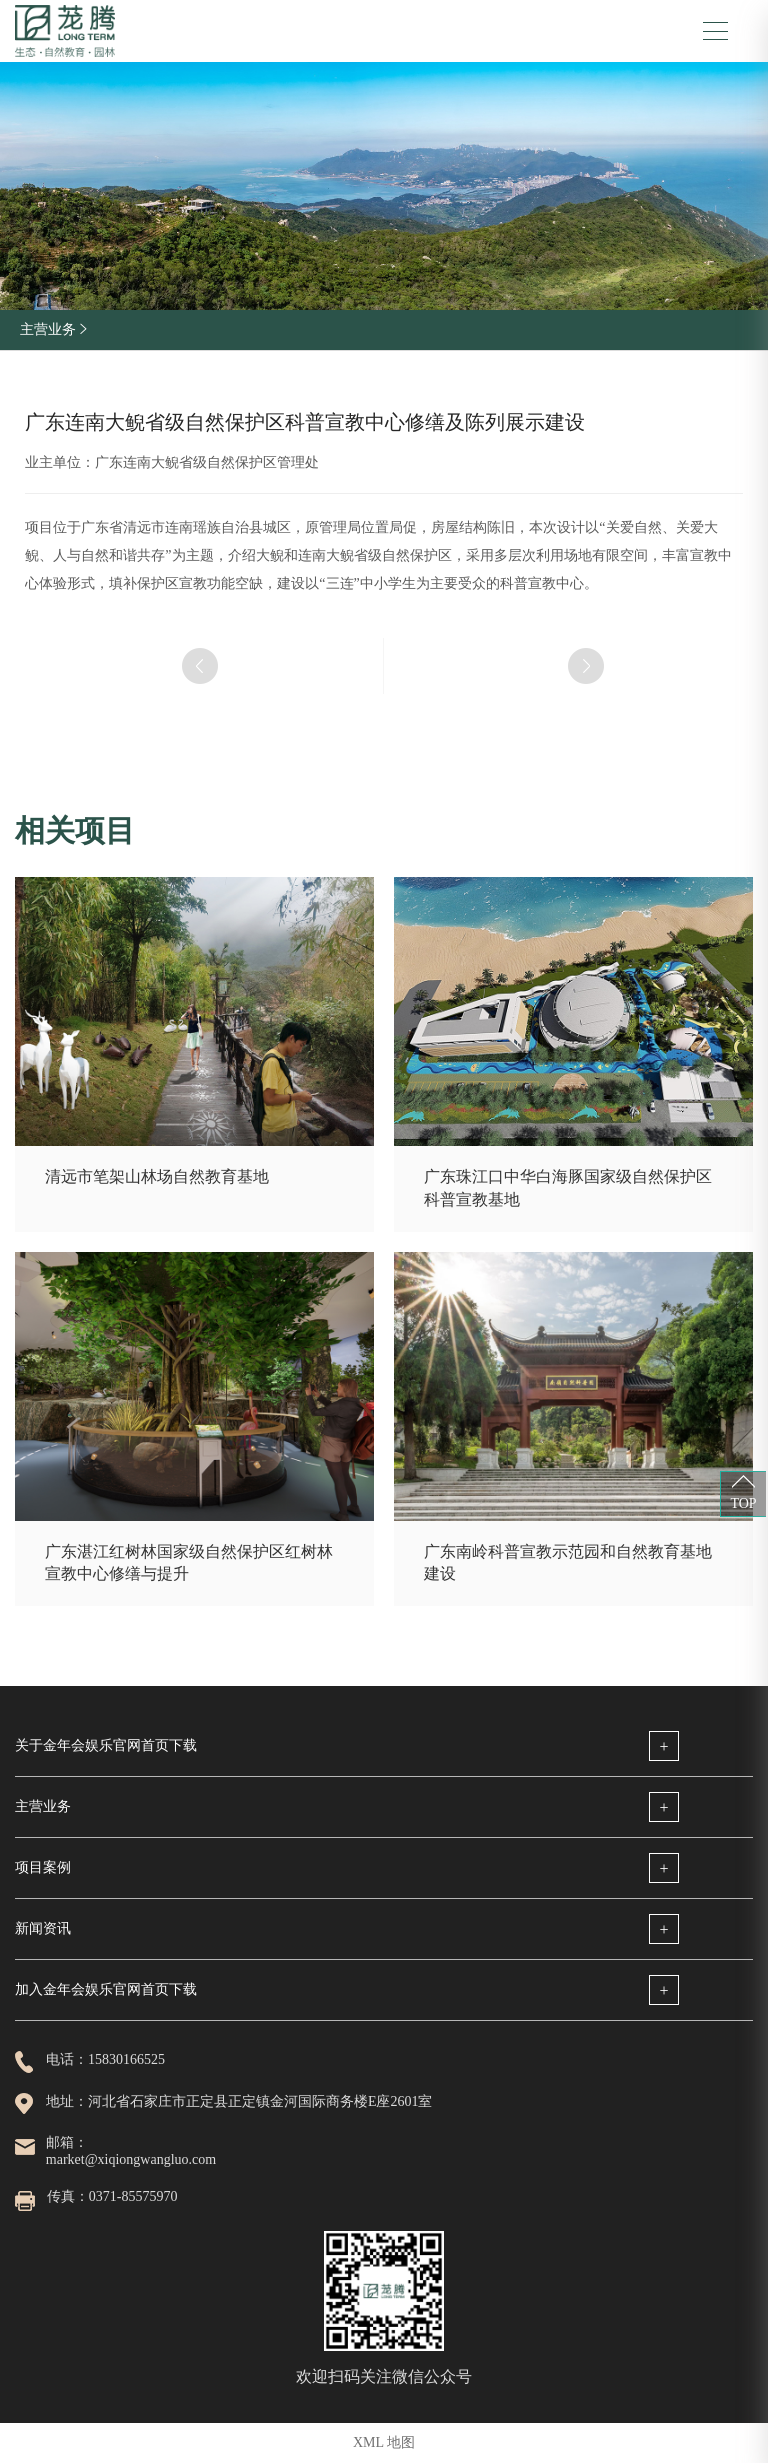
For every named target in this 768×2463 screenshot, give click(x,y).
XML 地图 (384, 2442)
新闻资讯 (43, 1928)
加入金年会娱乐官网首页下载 (106, 1989)
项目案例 (43, 1867)
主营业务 (43, 1806)
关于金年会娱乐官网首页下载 (106, 1745)
